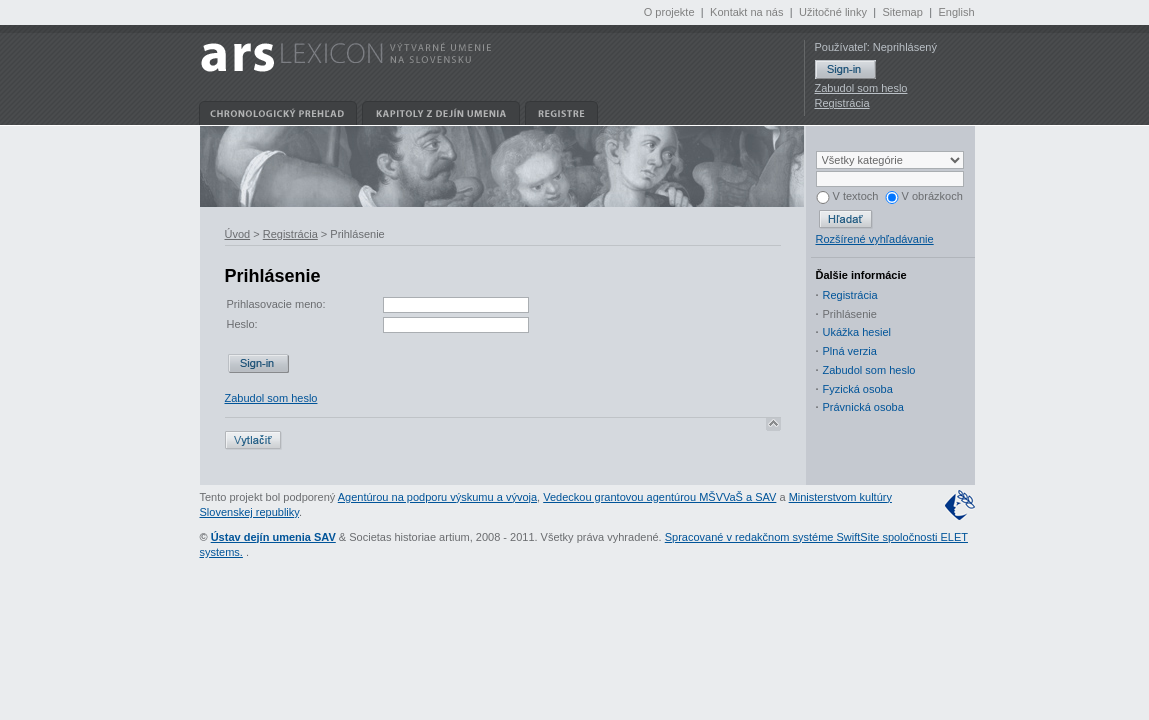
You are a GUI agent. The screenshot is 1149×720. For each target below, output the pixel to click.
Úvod (238, 234)
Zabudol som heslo (861, 88)
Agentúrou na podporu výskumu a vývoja (437, 497)
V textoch (847, 196)
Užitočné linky (833, 12)
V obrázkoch (924, 196)
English (956, 12)
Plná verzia (850, 351)
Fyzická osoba (858, 389)
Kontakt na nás (746, 12)
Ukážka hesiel (857, 332)
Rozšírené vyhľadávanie (875, 239)
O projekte (669, 12)
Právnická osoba (863, 407)
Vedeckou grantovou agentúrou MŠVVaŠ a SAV (659, 497)
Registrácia (842, 103)
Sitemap (902, 12)
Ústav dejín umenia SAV (273, 537)
